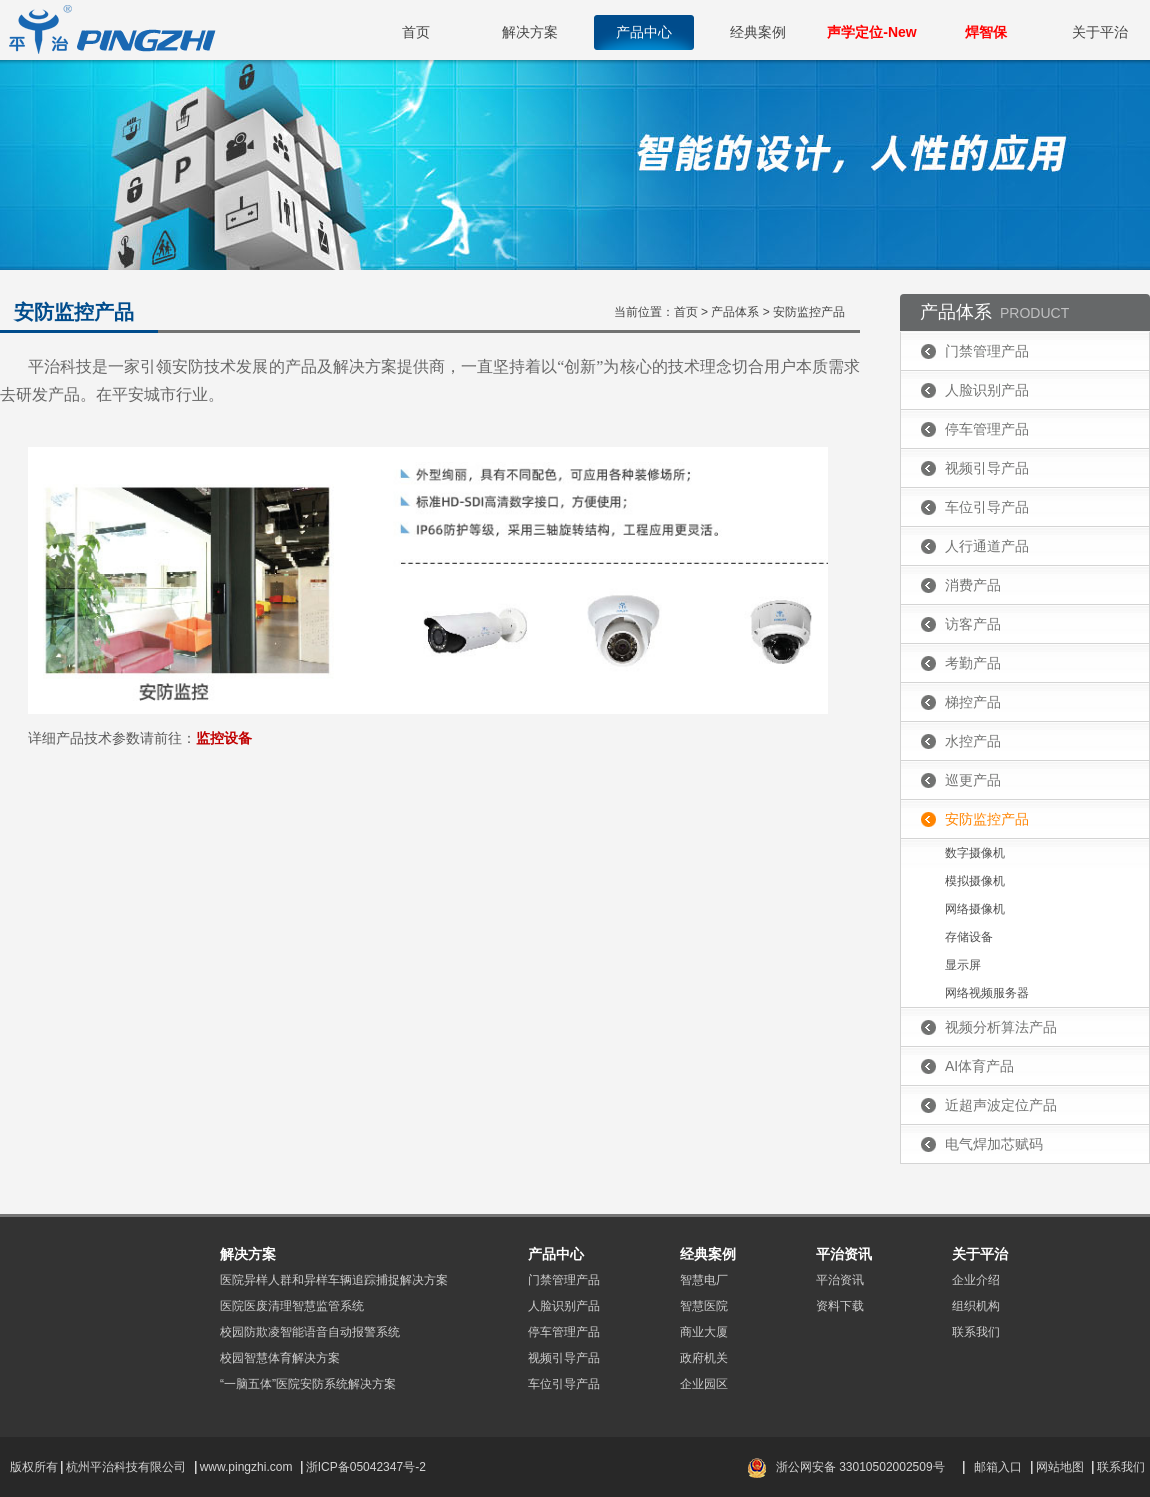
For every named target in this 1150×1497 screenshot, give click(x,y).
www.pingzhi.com (248, 1467)
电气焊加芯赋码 (994, 1144)
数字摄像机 (975, 853)
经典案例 (758, 32)
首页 (416, 32)
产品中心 (644, 32)
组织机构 (976, 1306)
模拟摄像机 (975, 881)
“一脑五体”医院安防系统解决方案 (308, 1384)
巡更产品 (973, 780)
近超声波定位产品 (1001, 1105)
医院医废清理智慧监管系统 (292, 1306)
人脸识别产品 (987, 390)
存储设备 (969, 937)
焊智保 (986, 32)
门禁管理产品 (987, 351)
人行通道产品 (987, 546)
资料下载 (840, 1306)
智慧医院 (704, 1306)
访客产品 (973, 624)
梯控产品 (973, 702)
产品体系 (735, 312)
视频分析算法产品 (1001, 1027)
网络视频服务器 (987, 993)
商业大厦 (704, 1332)
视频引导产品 (987, 468)
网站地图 (1060, 1467)
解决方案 (530, 32)
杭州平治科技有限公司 (126, 1467)
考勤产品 (973, 663)
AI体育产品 (979, 1066)
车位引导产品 (987, 507)
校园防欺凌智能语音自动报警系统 (310, 1332)
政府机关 (704, 1358)
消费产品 (973, 585)
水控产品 (973, 741)
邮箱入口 (998, 1467)
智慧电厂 (704, 1280)
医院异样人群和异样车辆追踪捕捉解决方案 (334, 1280)
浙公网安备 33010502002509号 (860, 1467)
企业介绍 (976, 1280)
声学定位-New (871, 32)
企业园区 (704, 1384)
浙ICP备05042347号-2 (366, 1467)
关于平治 (1100, 32)
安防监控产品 (809, 312)
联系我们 (976, 1332)
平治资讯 (840, 1280)
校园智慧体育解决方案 (280, 1358)
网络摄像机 (975, 909)
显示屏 (963, 965)
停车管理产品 (987, 429)
